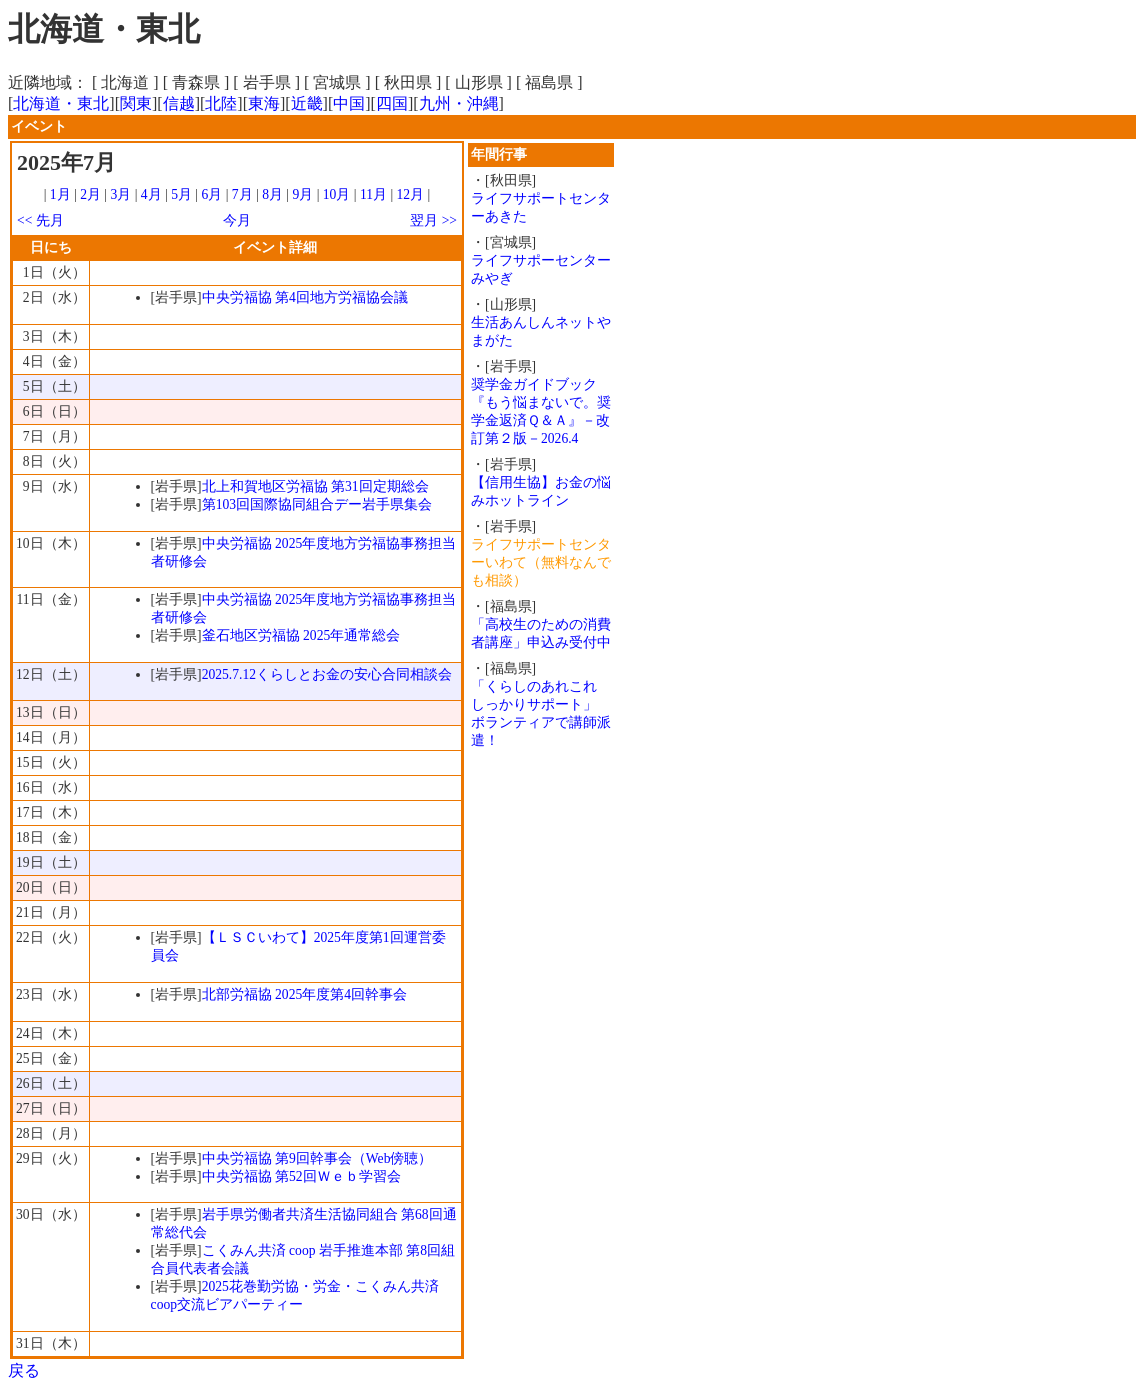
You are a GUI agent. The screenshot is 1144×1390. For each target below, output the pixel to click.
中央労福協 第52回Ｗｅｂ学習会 (301, 1176)
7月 (242, 194)
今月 (237, 220)
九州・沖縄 (459, 103)
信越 (179, 103)
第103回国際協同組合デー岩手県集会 (317, 504)
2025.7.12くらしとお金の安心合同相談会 (327, 674)
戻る (24, 1370)
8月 (272, 194)
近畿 (307, 103)
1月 (60, 194)
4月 (151, 194)
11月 (373, 194)
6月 (211, 194)
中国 (349, 103)
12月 (411, 194)
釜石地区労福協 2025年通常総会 (301, 635)
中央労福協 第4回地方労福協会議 (305, 297)
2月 (90, 194)
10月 (337, 194)
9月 (302, 194)
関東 (136, 103)
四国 (392, 103)
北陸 (221, 103)
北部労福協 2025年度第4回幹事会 (304, 994)
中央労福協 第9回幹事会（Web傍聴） (317, 1158)
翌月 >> (433, 220)
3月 (121, 194)
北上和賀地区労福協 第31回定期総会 (315, 486)
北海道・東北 (61, 103)
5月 (181, 194)
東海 (264, 103)
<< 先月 (40, 220)
